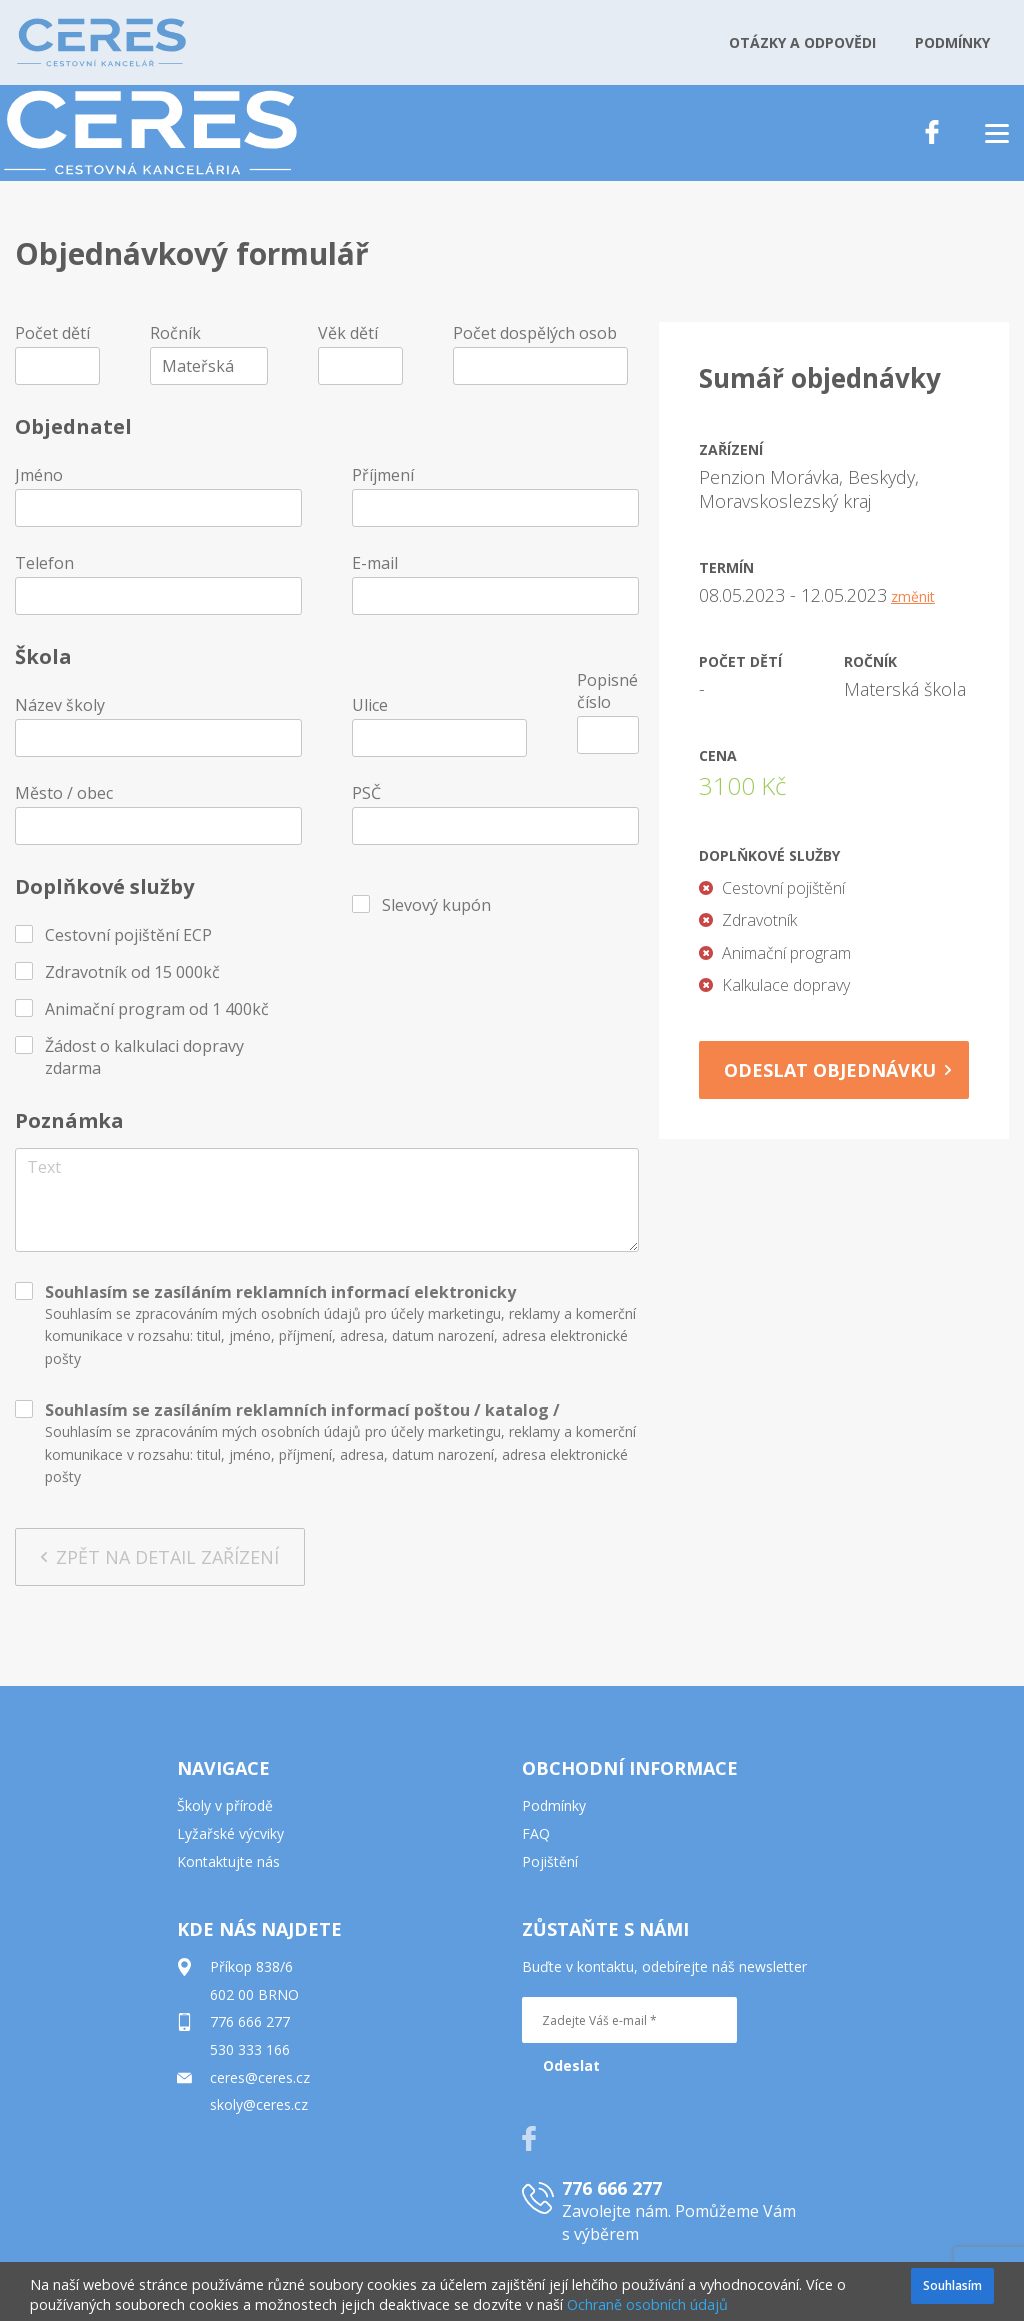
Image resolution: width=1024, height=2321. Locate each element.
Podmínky (554, 1805)
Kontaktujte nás (228, 1861)
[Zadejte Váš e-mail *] (629, 2020)
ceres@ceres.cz (260, 2077)
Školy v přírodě (225, 1805)
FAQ (536, 1833)
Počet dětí (52, 333)
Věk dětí (348, 333)
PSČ (366, 793)
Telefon (44, 563)
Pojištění (550, 1861)
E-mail (375, 563)
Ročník (175, 333)
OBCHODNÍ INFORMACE (630, 1768)
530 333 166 (250, 2049)
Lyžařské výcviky (230, 1833)
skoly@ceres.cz (259, 2104)
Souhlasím (952, 2285)
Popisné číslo (607, 691)
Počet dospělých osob (535, 333)
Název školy (60, 705)
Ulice (370, 705)
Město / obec (64, 793)
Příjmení (383, 475)
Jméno (39, 475)
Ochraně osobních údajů (647, 2304)
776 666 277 (250, 2021)
